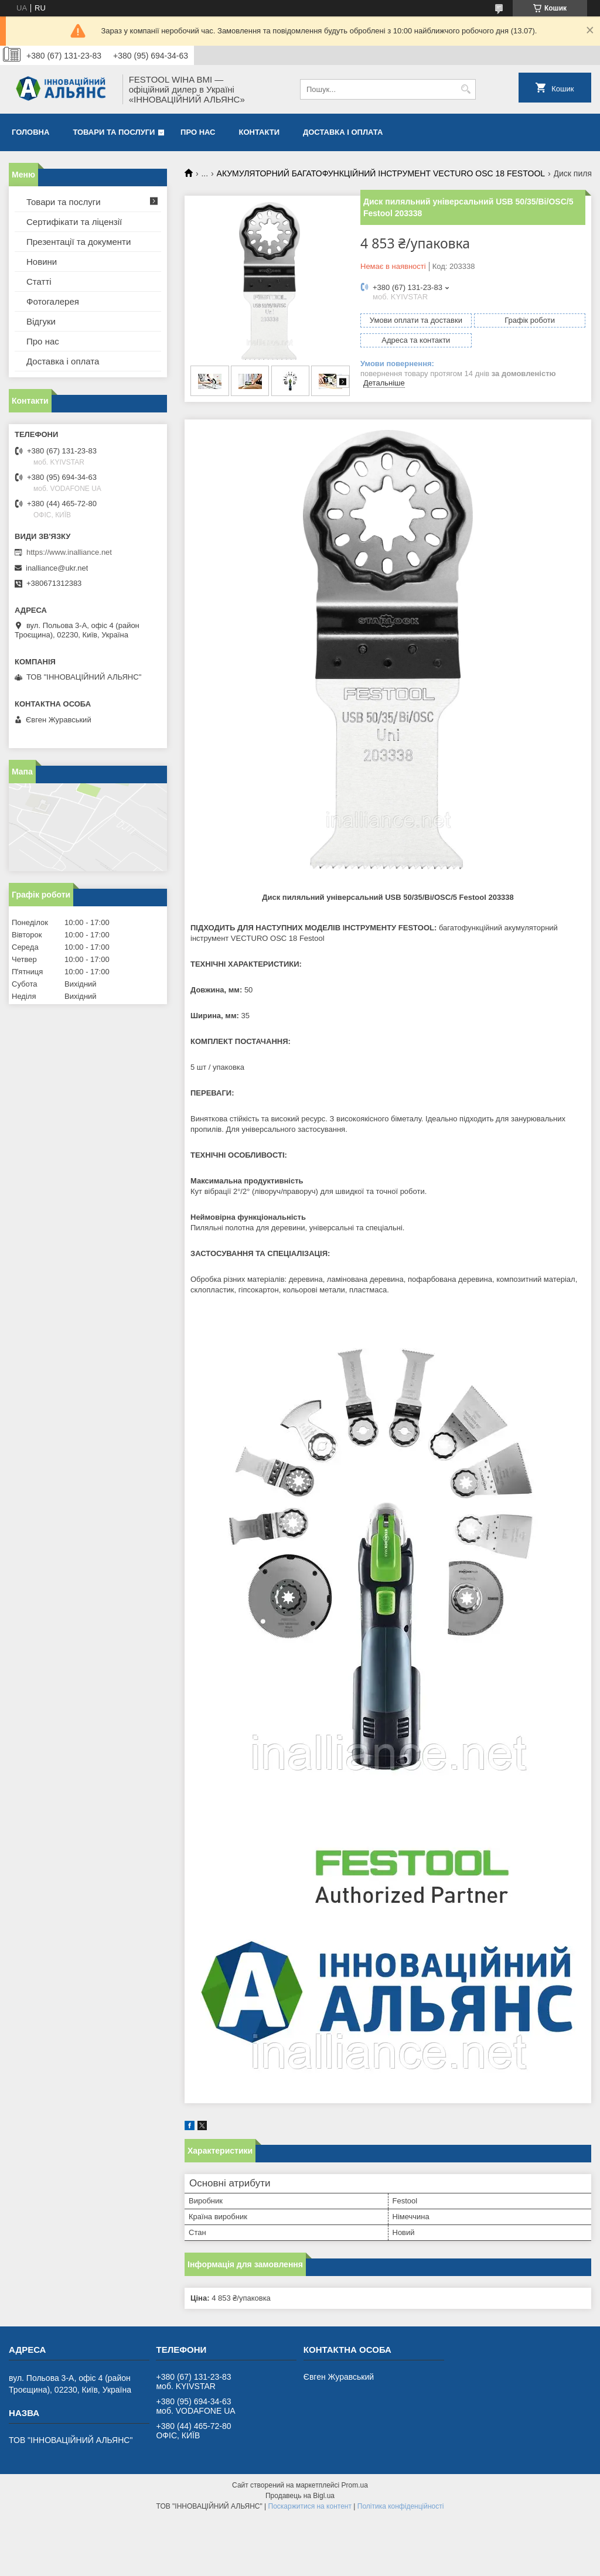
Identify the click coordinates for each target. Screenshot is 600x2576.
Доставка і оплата (343, 132)
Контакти (259, 132)
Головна (30, 132)
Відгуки (41, 321)
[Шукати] (465, 89)
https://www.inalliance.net (69, 552)
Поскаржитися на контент (310, 2506)
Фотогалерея (52, 301)
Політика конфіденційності (400, 2506)
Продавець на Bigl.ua (300, 2496)
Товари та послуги (114, 132)
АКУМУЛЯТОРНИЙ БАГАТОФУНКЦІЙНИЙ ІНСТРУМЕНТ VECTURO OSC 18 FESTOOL (381, 173)
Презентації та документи (78, 242)
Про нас (197, 132)
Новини (41, 262)
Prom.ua (355, 2485)
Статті (39, 281)
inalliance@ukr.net (57, 568)
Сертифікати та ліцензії (74, 222)
